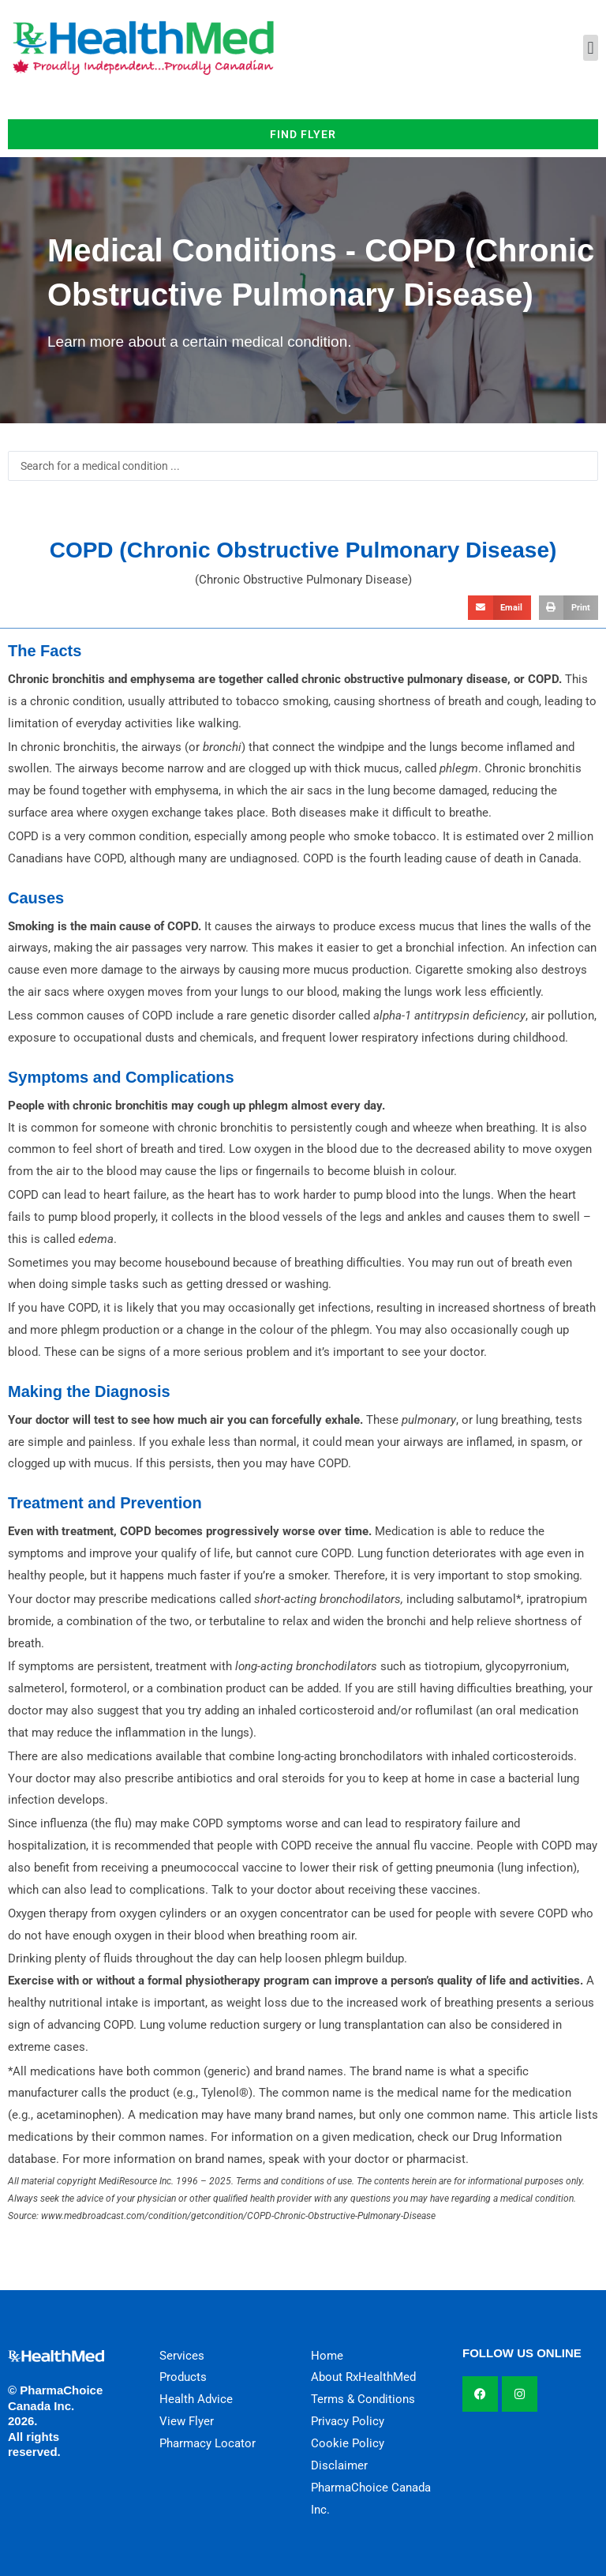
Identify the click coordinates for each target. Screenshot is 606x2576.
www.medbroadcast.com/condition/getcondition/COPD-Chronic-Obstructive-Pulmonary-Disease (238, 2215)
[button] (590, 48)
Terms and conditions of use (294, 2181)
